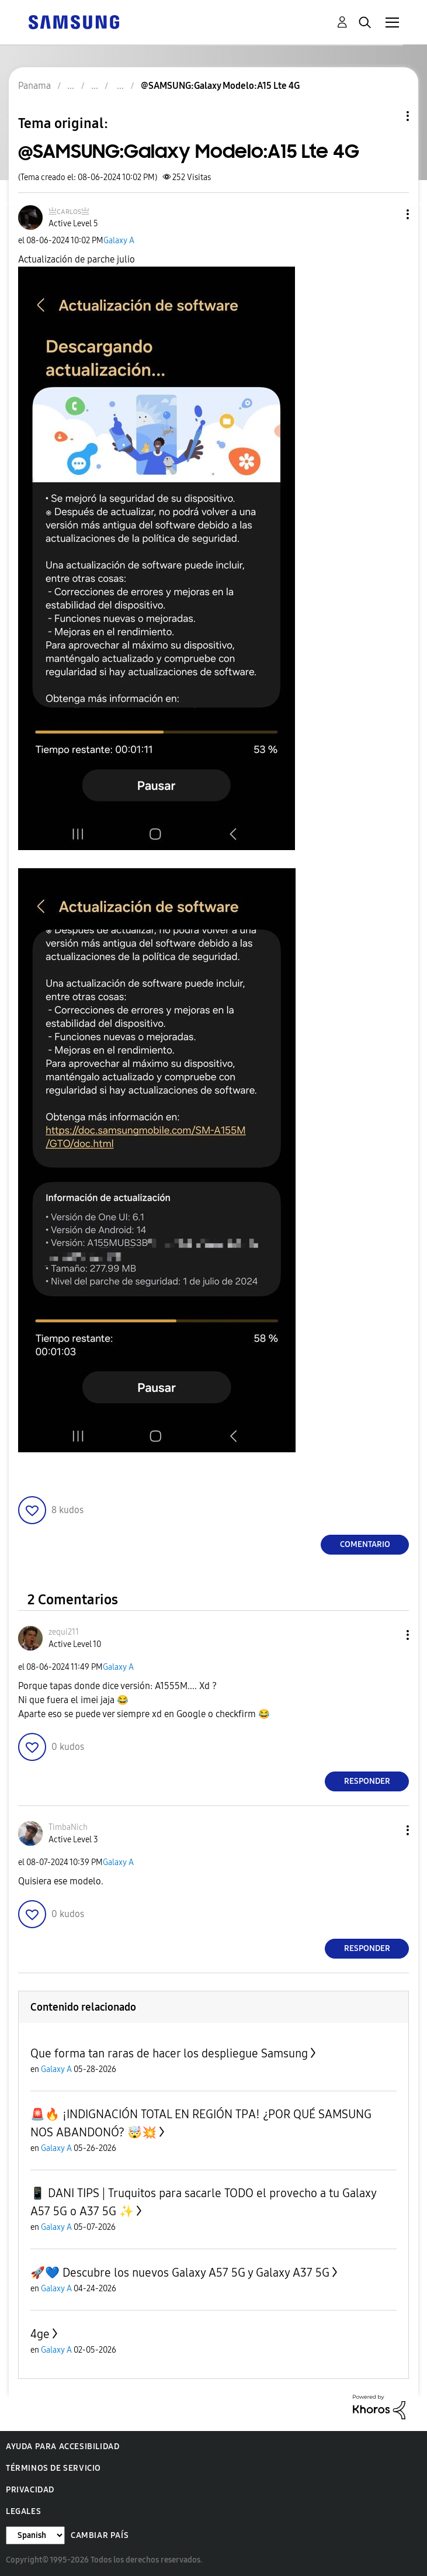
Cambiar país (100, 2535)
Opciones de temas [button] (388, 116)
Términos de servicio (53, 2468)
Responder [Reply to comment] (367, 1781)
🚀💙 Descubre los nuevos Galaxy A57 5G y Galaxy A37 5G (179, 2273)
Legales (23, 2511)
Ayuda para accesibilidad (62, 2446)
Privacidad (30, 2490)
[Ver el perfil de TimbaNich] (68, 1827)
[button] (388, 214)
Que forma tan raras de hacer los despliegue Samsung (169, 2053)
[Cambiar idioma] (35, 2535)
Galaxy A (118, 241)
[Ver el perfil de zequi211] (63, 1632)
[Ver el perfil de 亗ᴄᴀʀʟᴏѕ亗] (68, 211)
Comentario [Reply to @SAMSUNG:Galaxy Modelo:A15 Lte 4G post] (365, 1544)
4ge (40, 2334)
